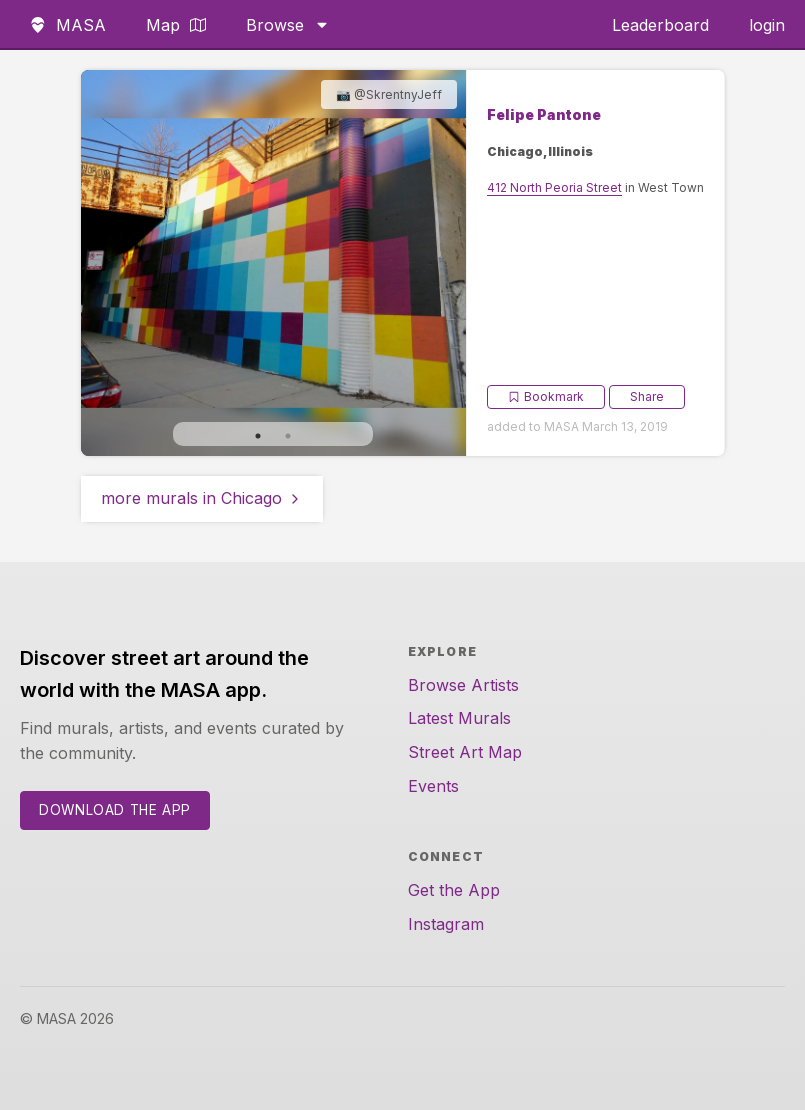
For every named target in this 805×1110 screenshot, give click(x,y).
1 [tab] (258, 436)
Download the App (115, 810)
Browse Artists (463, 685)
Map (176, 25)
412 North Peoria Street (554, 187)
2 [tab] (288, 436)
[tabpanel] (274, 263)
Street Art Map (465, 752)
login (767, 25)
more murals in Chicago (202, 498)
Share (647, 396)
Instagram (446, 924)
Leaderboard (660, 25)
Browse (288, 25)
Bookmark (546, 396)
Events (433, 786)
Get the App (454, 890)
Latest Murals (459, 718)
